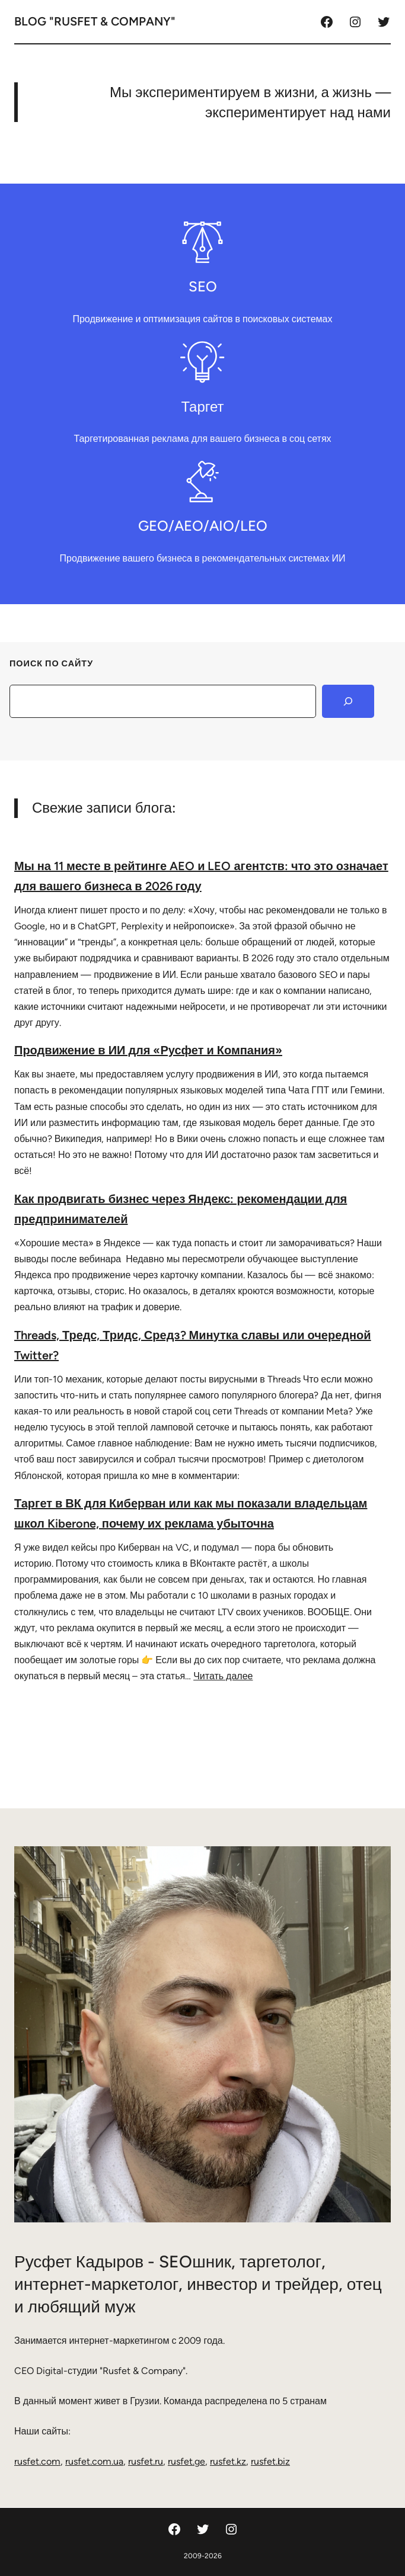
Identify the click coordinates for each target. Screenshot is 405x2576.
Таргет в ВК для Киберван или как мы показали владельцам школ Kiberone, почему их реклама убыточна (190, 1513)
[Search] (348, 701)
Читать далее (223, 1676)
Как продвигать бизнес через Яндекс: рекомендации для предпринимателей (180, 1209)
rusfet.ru (145, 2461)
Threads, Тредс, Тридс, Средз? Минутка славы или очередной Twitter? (192, 1345)
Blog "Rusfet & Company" (95, 21)
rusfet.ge (186, 2461)
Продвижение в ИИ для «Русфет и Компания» (148, 1050)
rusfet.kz (228, 2461)
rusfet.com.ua (94, 2461)
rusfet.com (37, 2461)
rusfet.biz (270, 2461)
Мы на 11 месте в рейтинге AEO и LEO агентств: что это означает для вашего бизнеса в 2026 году (201, 876)
